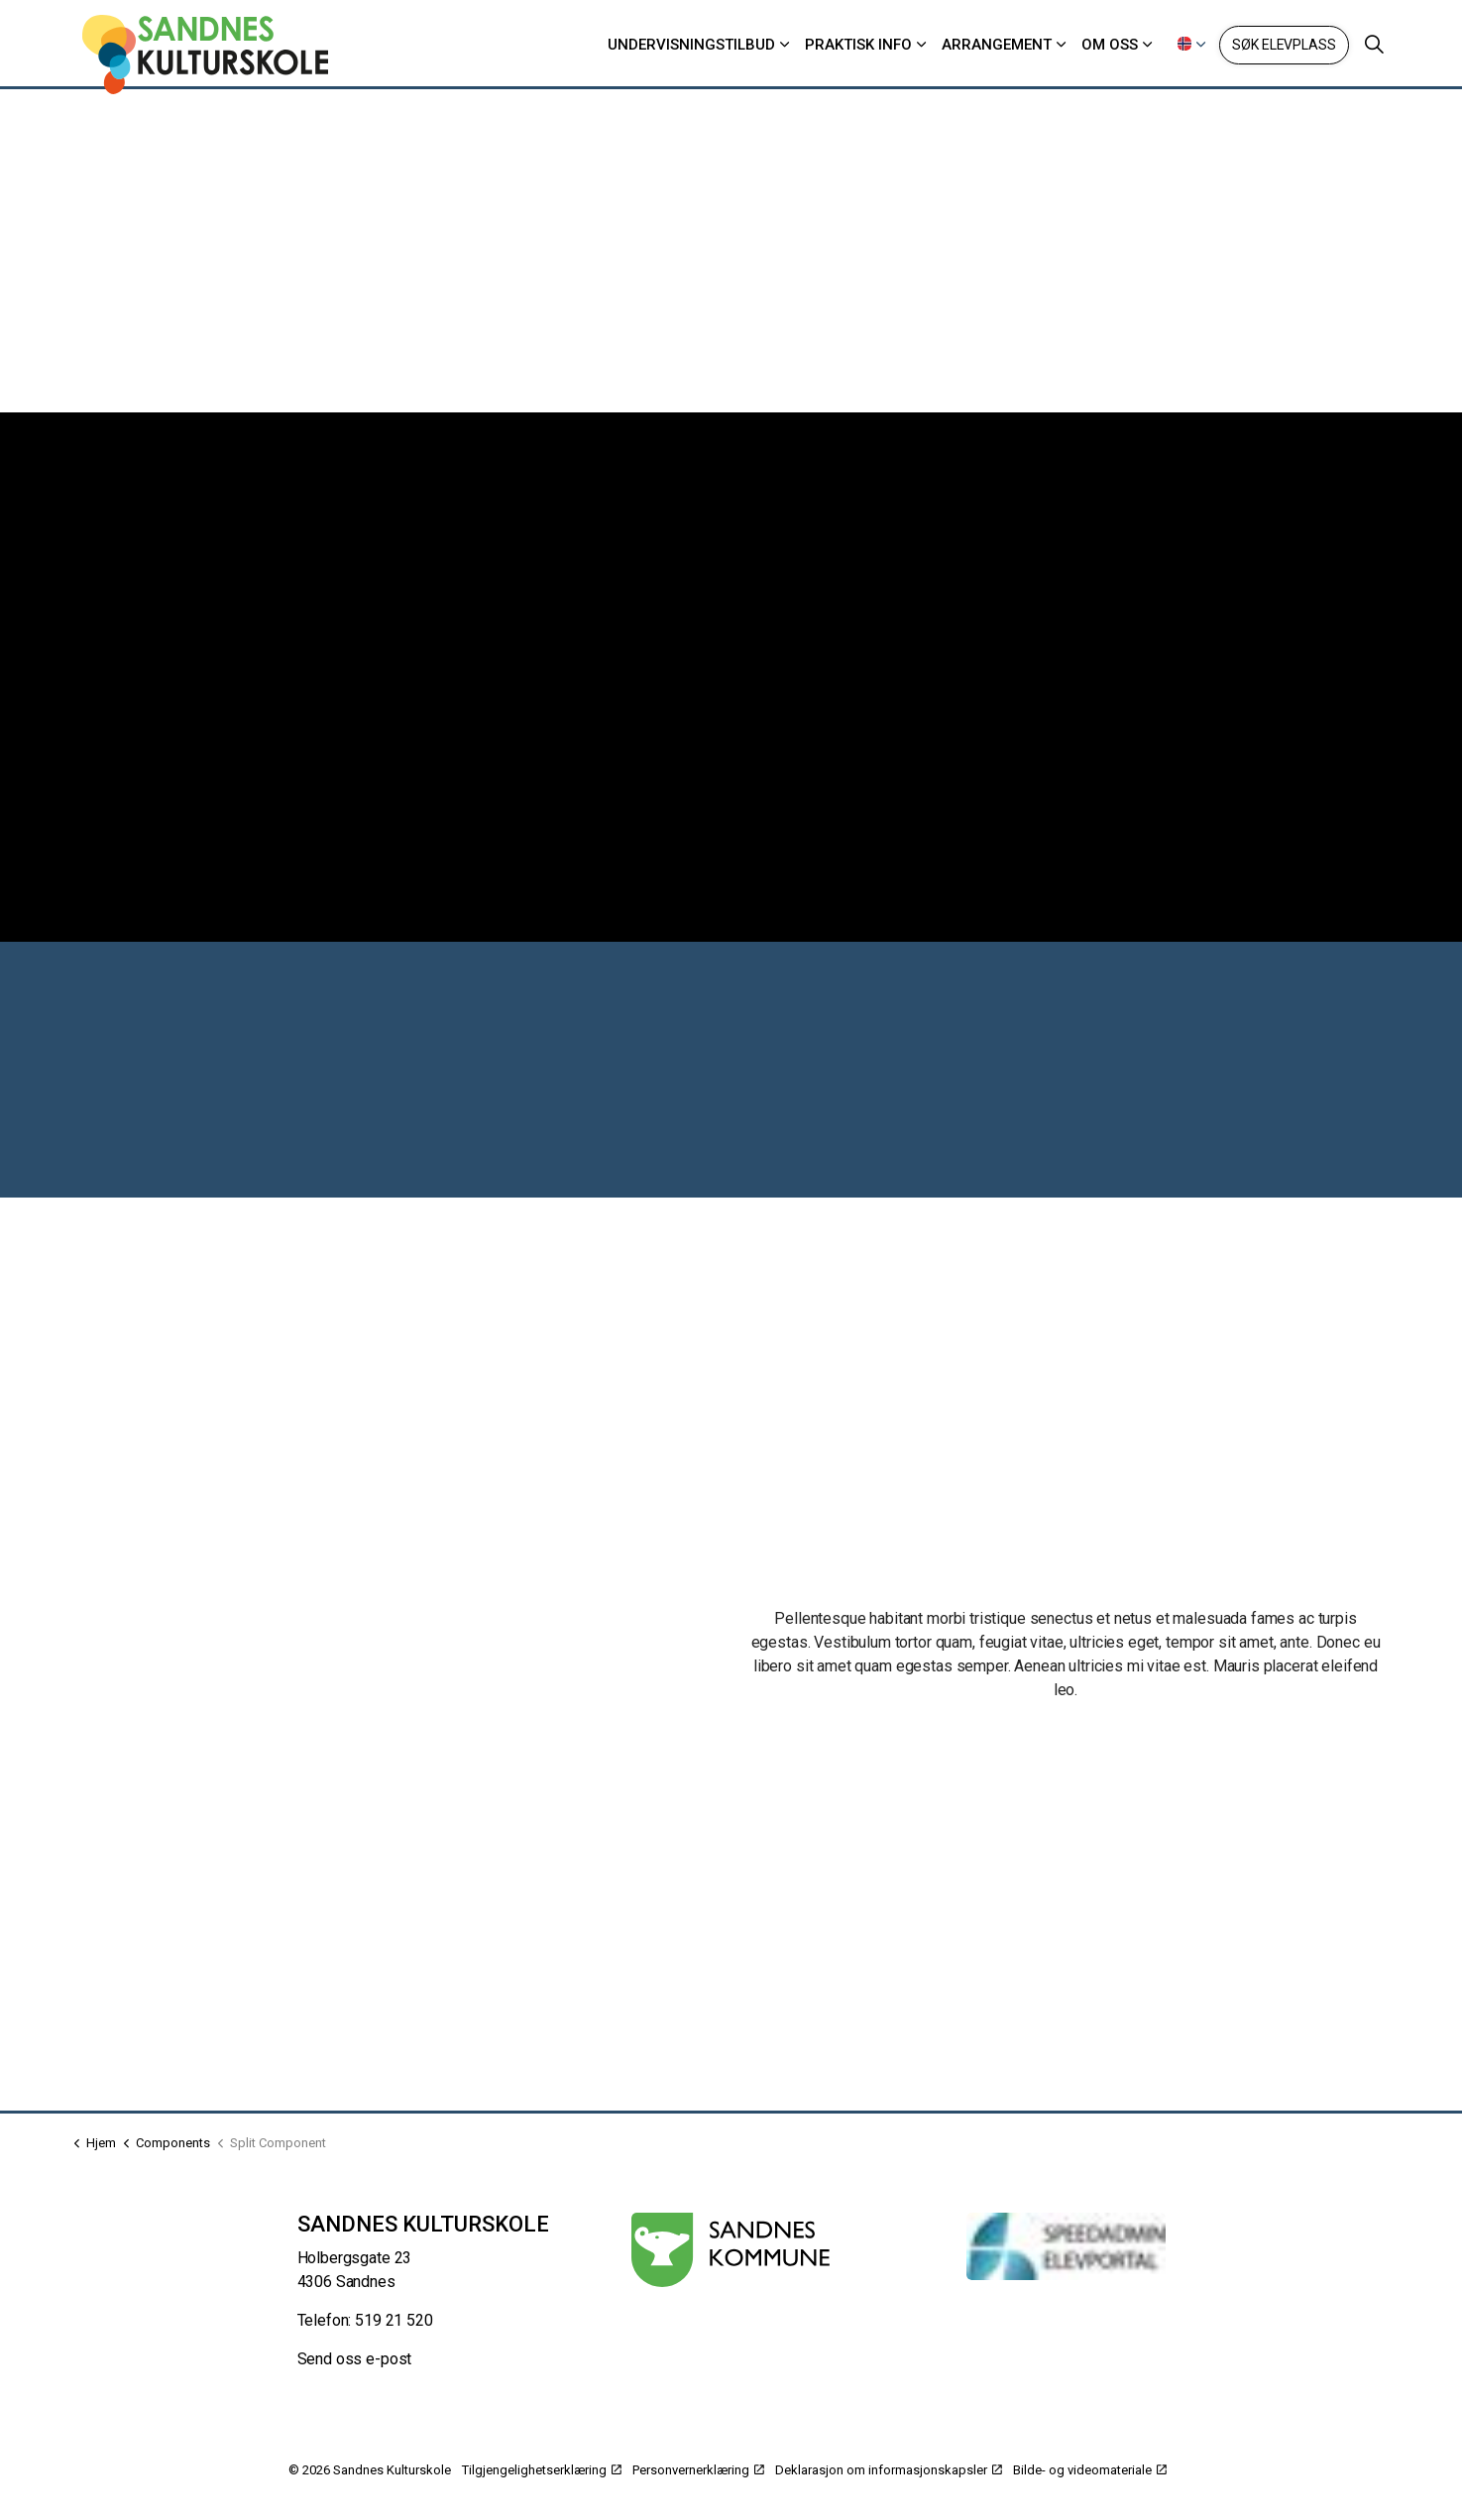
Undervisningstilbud (691, 45)
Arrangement (997, 45)
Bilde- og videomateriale (1090, 2470)
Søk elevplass (1283, 45)
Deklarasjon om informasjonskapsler (888, 2470)
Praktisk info (858, 45)
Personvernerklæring (698, 2470)
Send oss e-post (354, 2358)
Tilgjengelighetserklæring (541, 2470)
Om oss (1109, 45)
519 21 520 (394, 2320)
